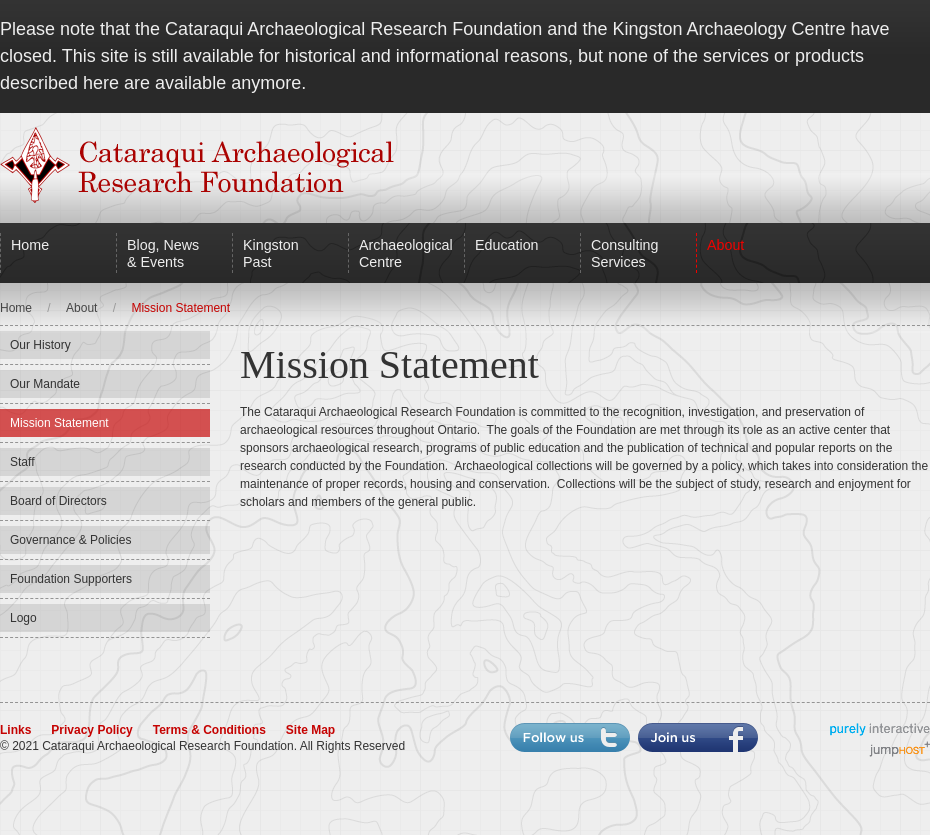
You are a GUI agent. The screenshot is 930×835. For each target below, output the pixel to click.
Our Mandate (45, 384)
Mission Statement (59, 423)
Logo (23, 618)
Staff (22, 462)
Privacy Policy (91, 730)
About (725, 245)
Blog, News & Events (163, 253)
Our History (40, 345)
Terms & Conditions (209, 730)
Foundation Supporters (71, 579)
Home (30, 245)
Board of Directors (58, 501)
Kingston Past (271, 253)
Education (507, 245)
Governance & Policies (70, 540)
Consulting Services (624, 253)
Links (15, 730)
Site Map (310, 730)
